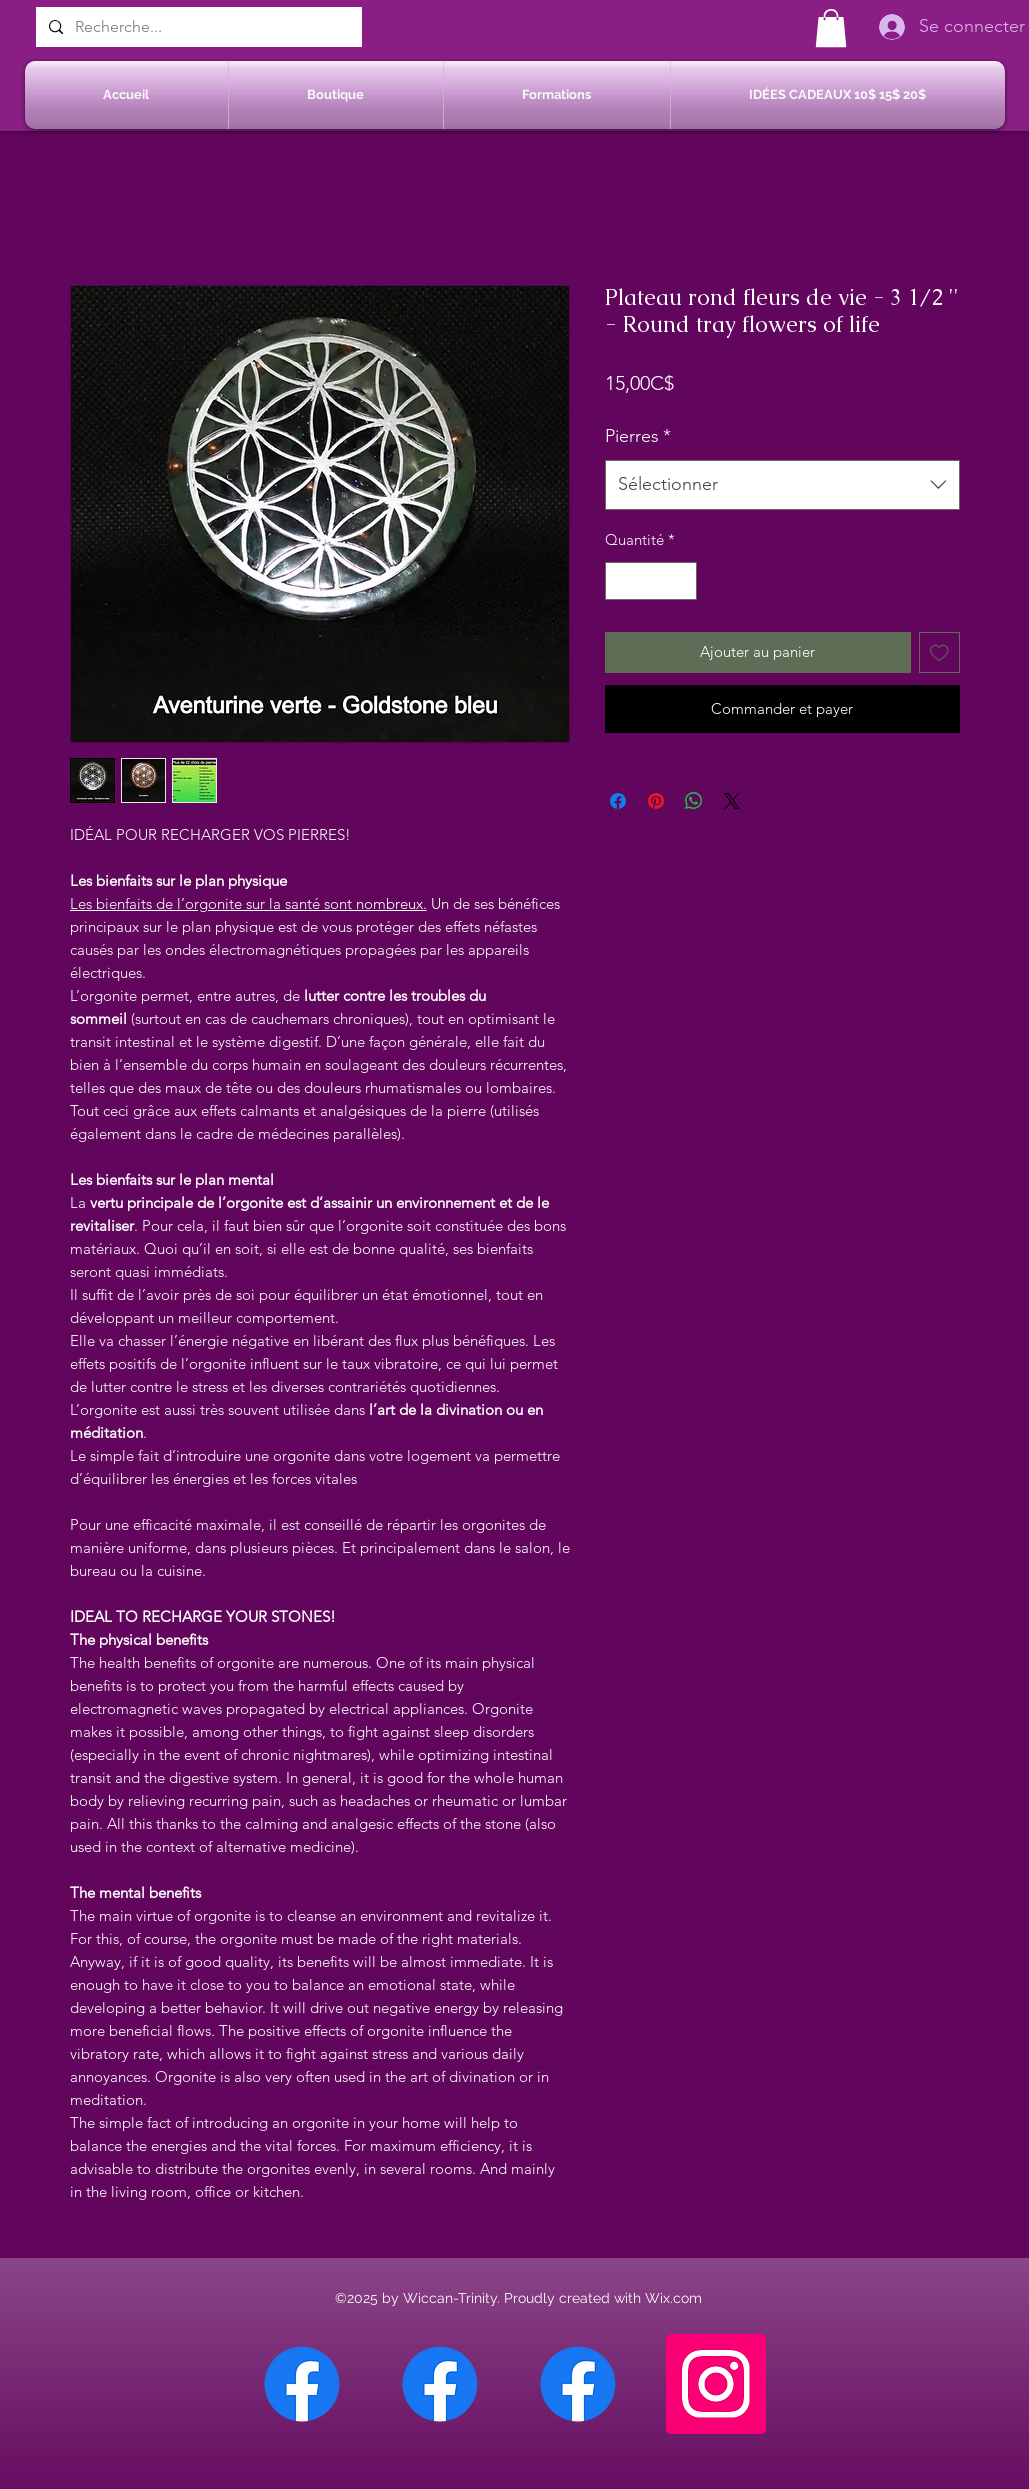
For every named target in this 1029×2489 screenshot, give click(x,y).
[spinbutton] (650, 581)
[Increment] (680, 581)
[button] (831, 28)
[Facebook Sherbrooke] (440, 2384)
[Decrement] (621, 581)
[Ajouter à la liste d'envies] (939, 652)
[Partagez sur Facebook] (618, 801)
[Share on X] (732, 801)
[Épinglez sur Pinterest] (656, 801)
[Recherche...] (197, 27)
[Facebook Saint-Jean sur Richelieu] (578, 2384)
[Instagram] (716, 2384)
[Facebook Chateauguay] (302, 2384)
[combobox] (782, 485)
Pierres (638, 436)
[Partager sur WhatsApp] (694, 801)
